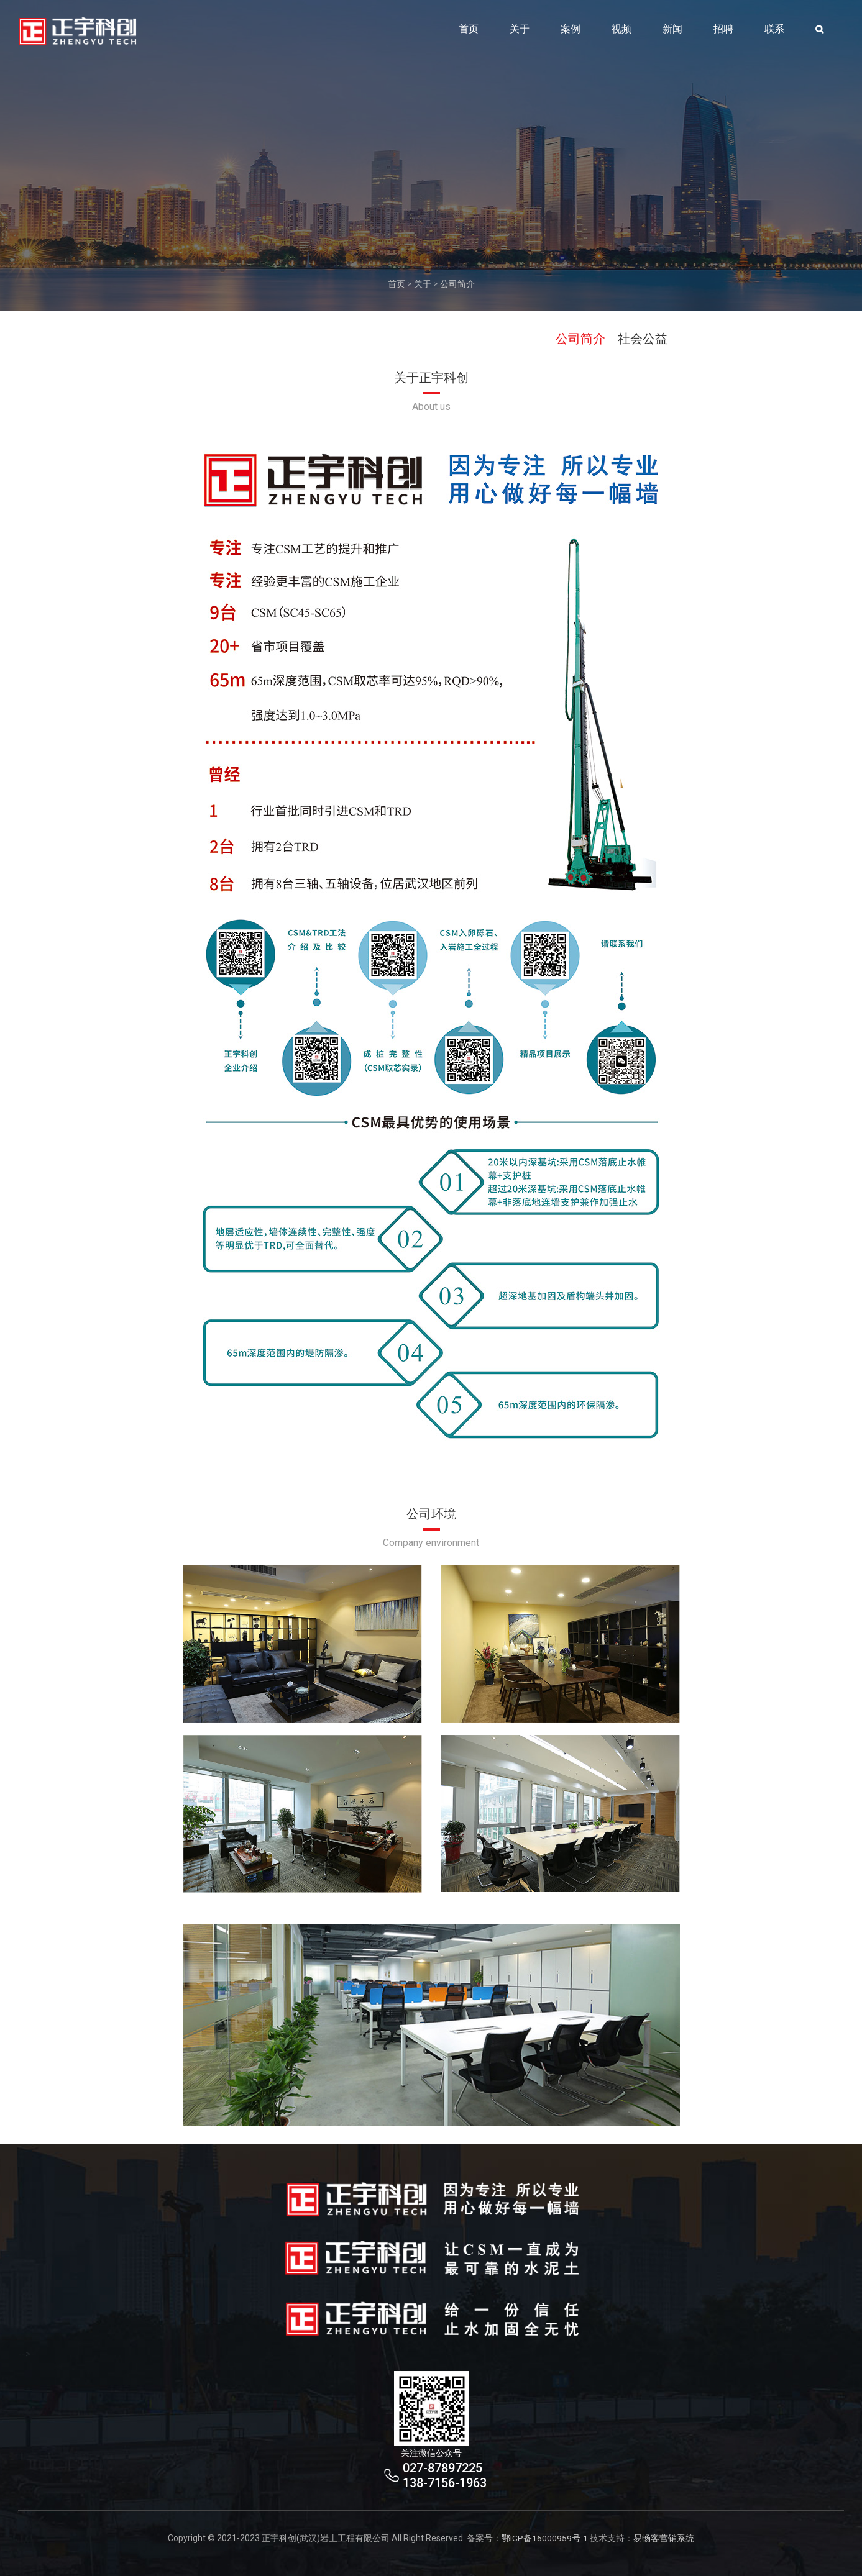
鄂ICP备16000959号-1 (545, 2538)
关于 (520, 33)
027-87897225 (442, 2467)
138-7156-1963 (445, 2482)
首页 (469, 33)
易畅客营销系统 (664, 2538)
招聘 (723, 33)
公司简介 (457, 284)
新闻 (672, 33)
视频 (621, 33)
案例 (570, 33)
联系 (774, 33)
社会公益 (642, 338)
